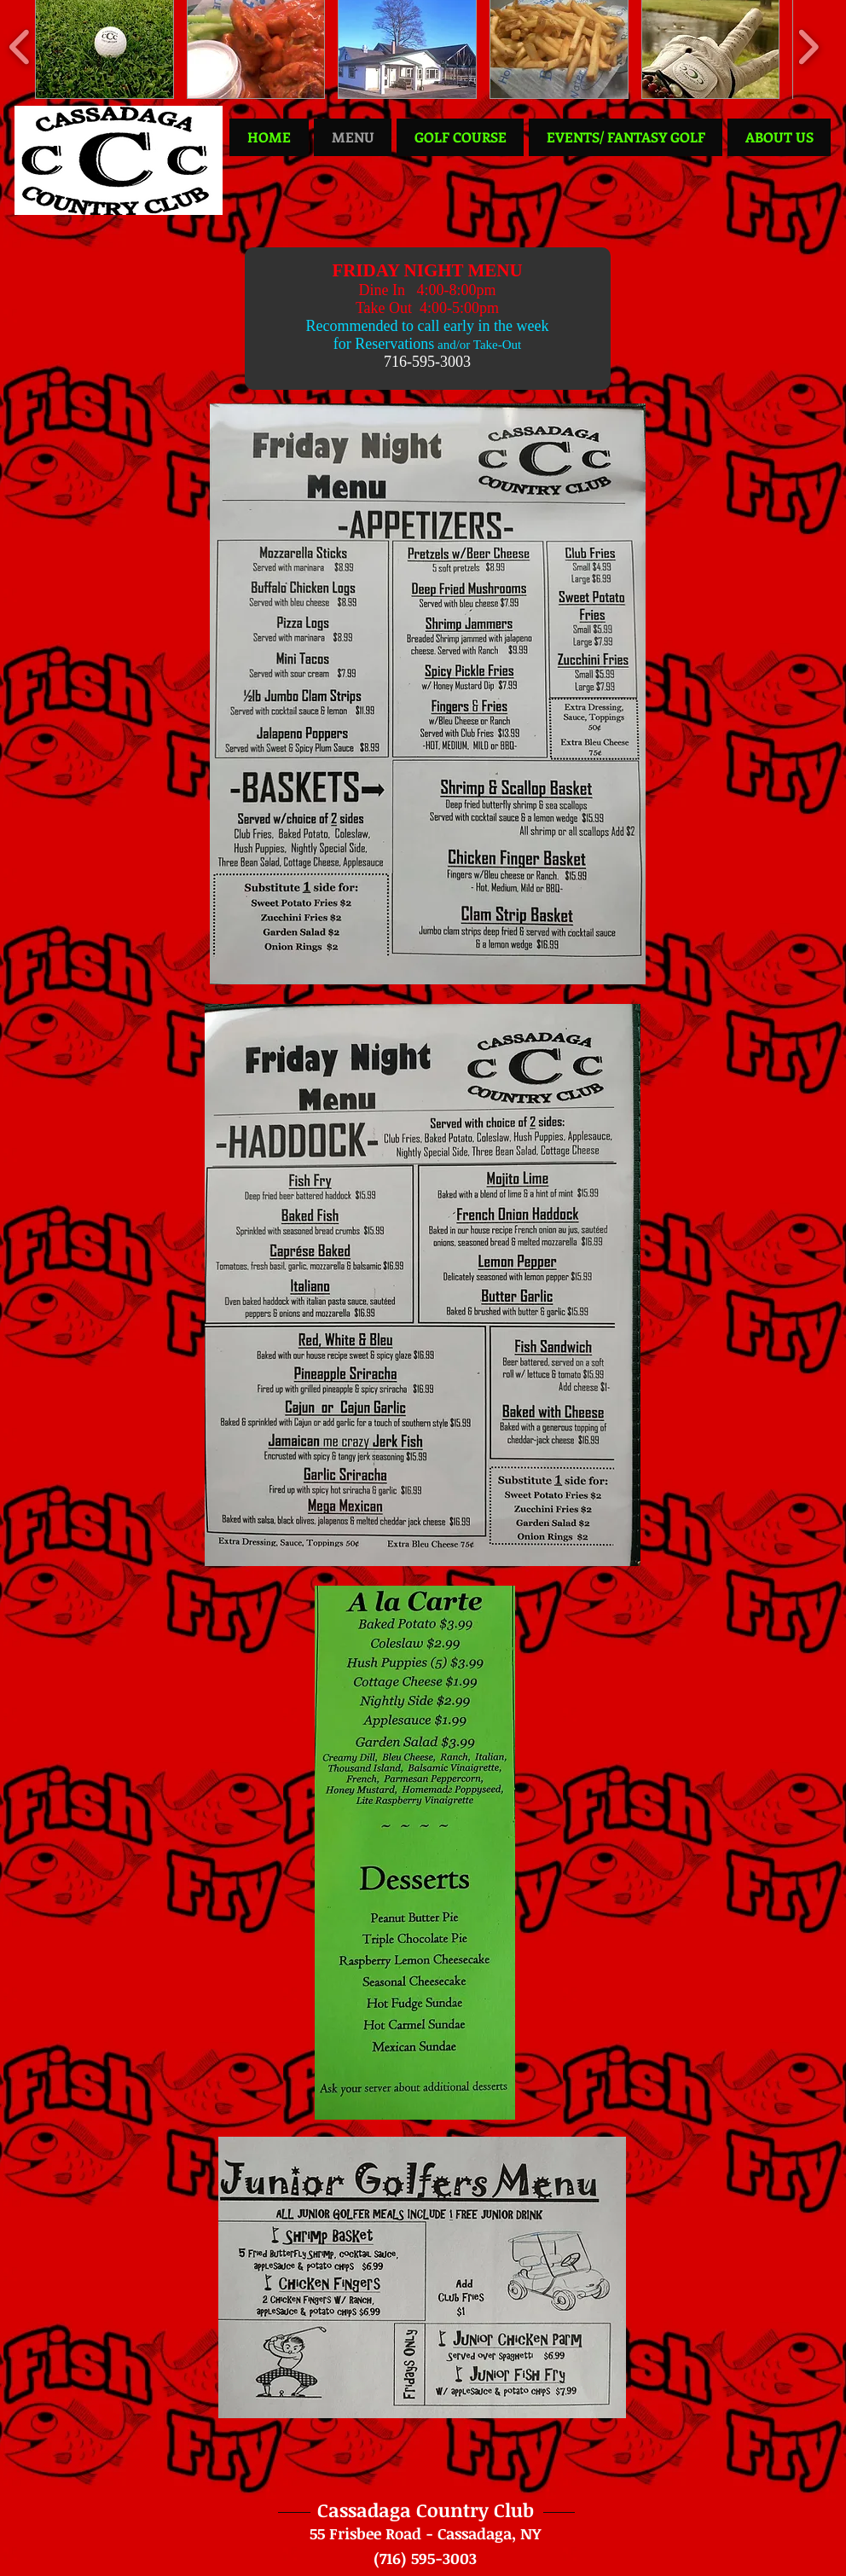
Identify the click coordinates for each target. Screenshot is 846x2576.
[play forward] (808, 46)
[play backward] (20, 46)
